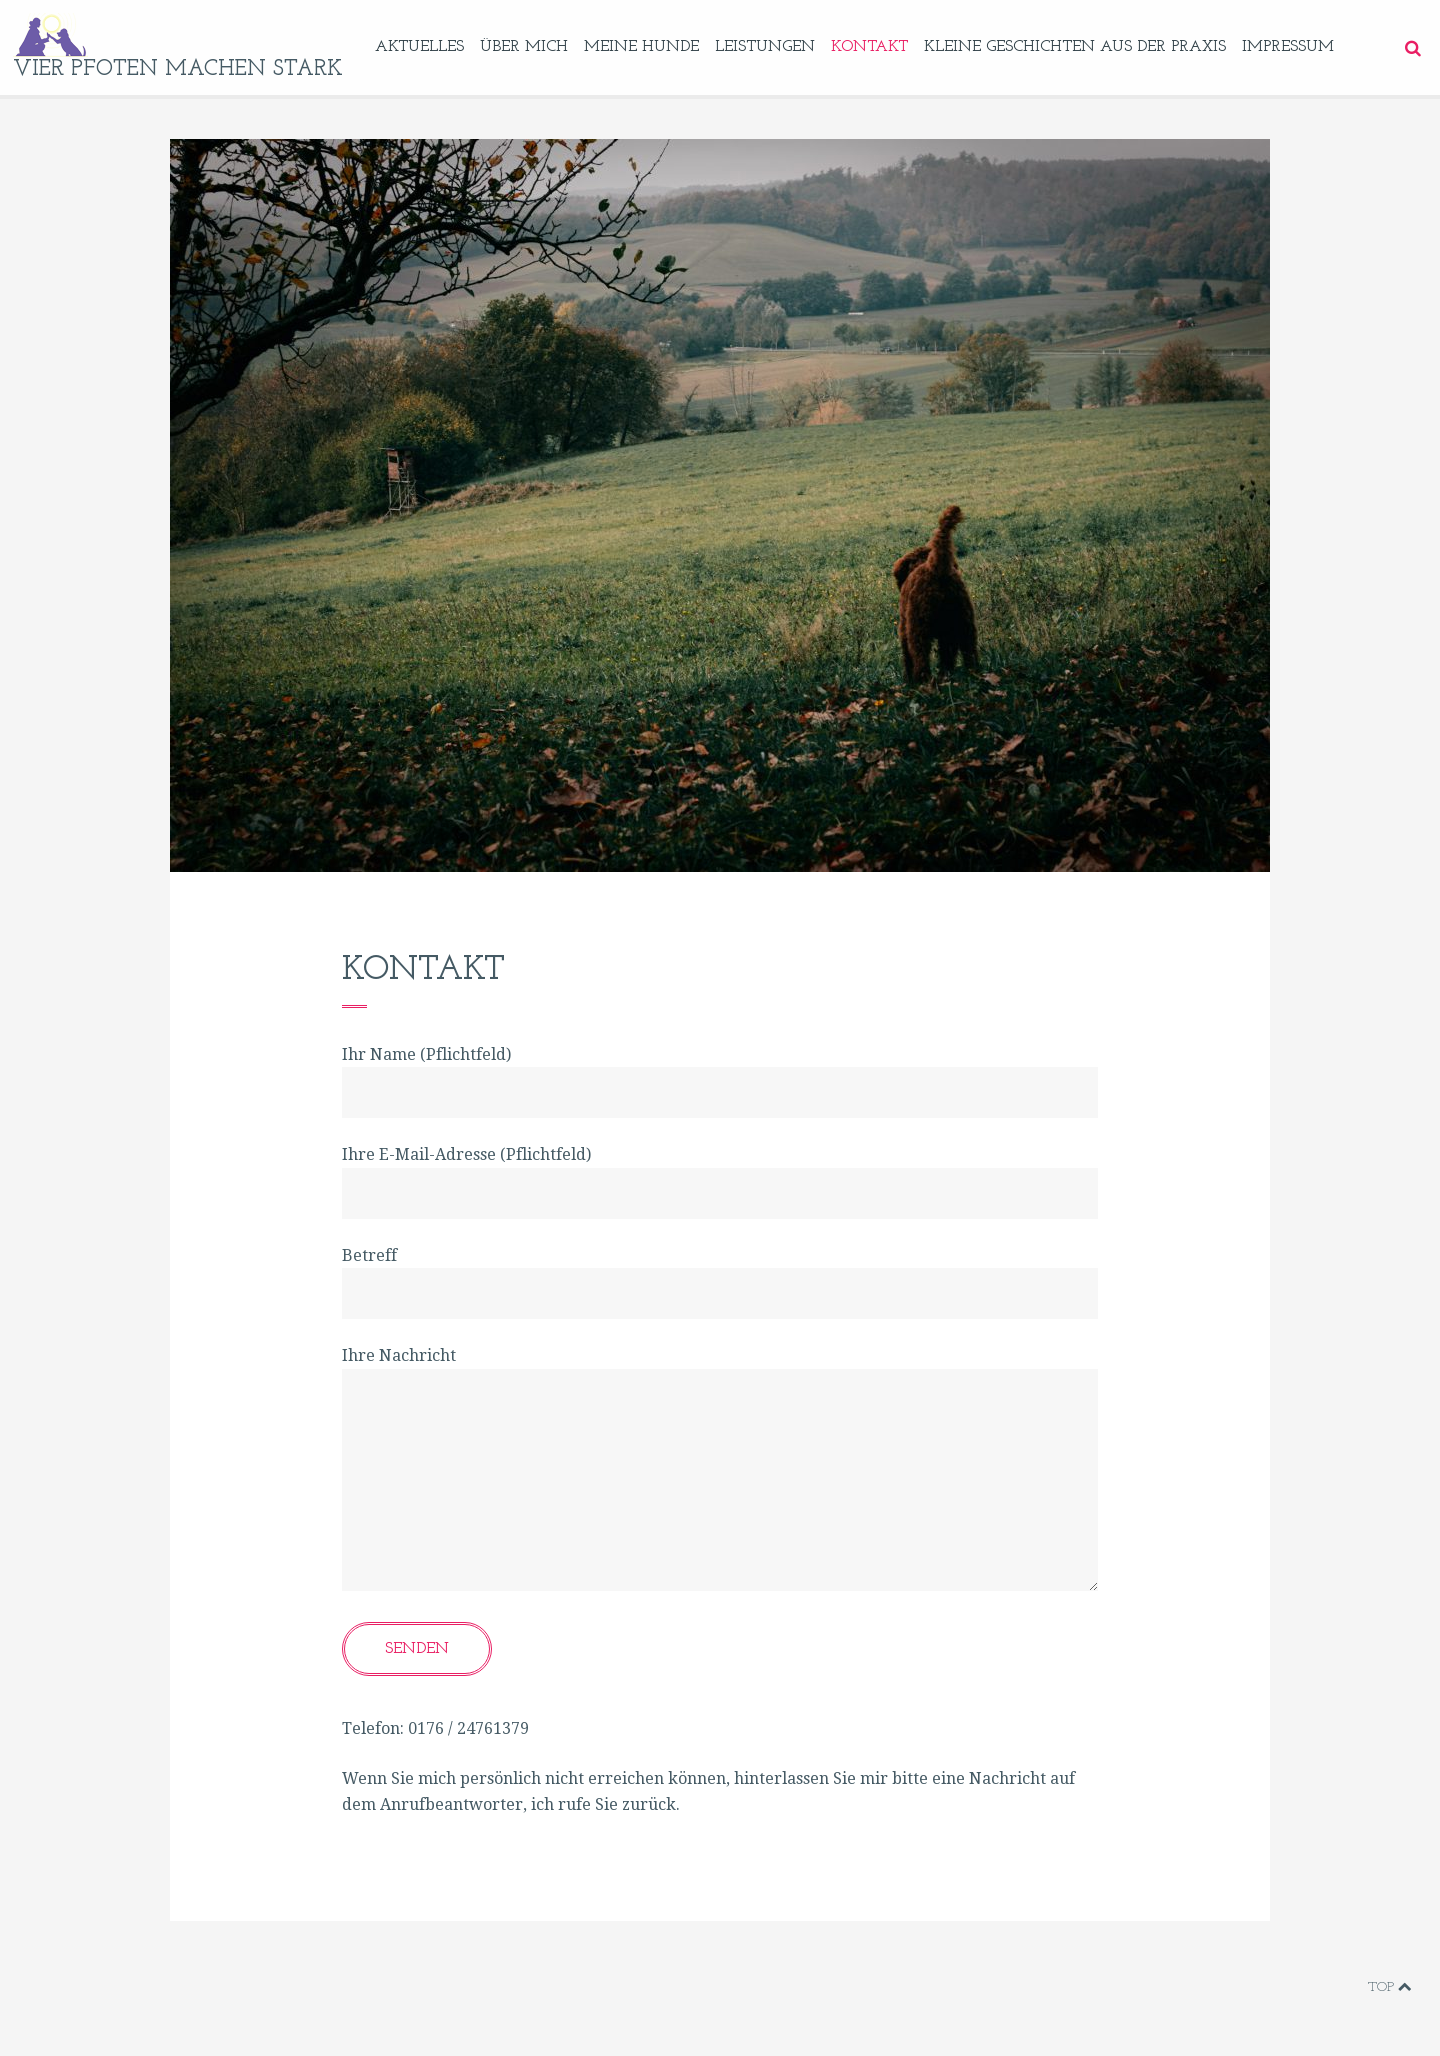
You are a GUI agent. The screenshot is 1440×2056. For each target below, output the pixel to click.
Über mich (524, 47)
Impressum (1288, 47)
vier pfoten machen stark (178, 69)
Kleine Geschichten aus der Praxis (1075, 47)
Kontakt (869, 47)
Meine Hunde (641, 47)
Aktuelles (419, 47)
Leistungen (765, 47)
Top (1390, 1987)
